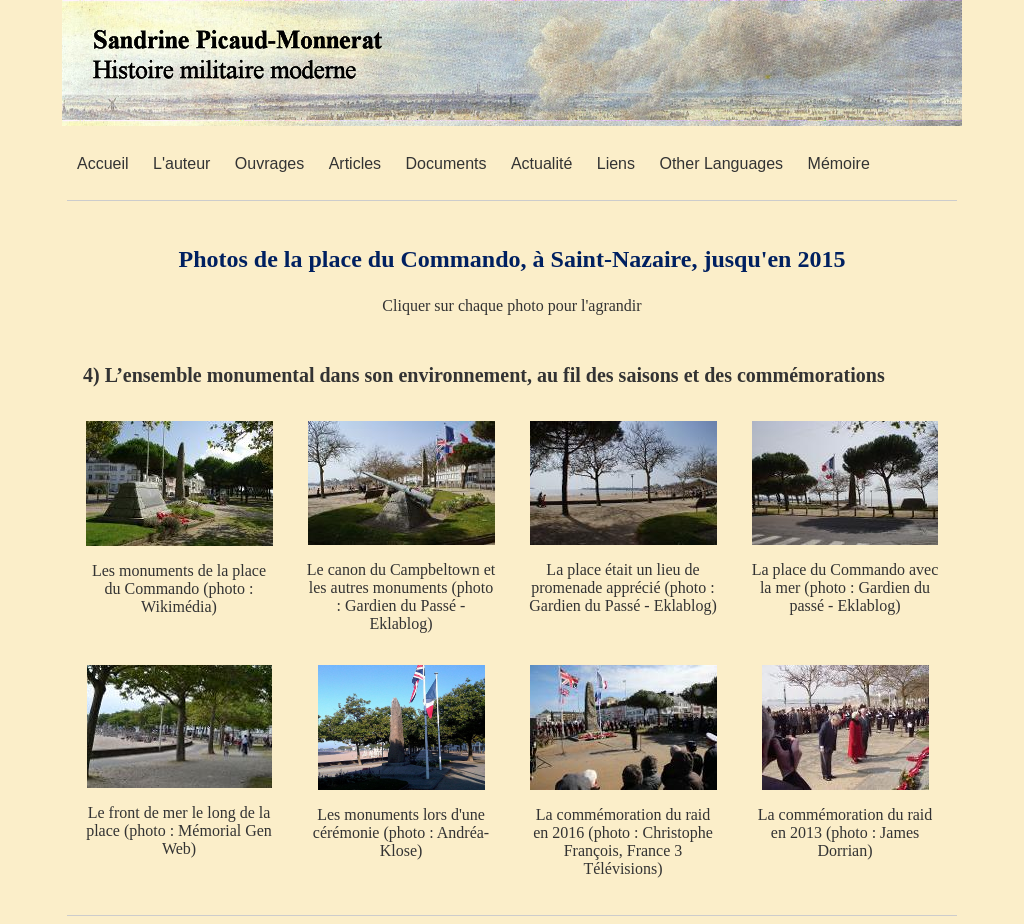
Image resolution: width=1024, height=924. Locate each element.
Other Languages (721, 163)
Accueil (103, 163)
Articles (355, 163)
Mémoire (839, 163)
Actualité (541, 163)
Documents (446, 163)
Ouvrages (269, 163)
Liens (616, 163)
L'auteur (181, 163)
